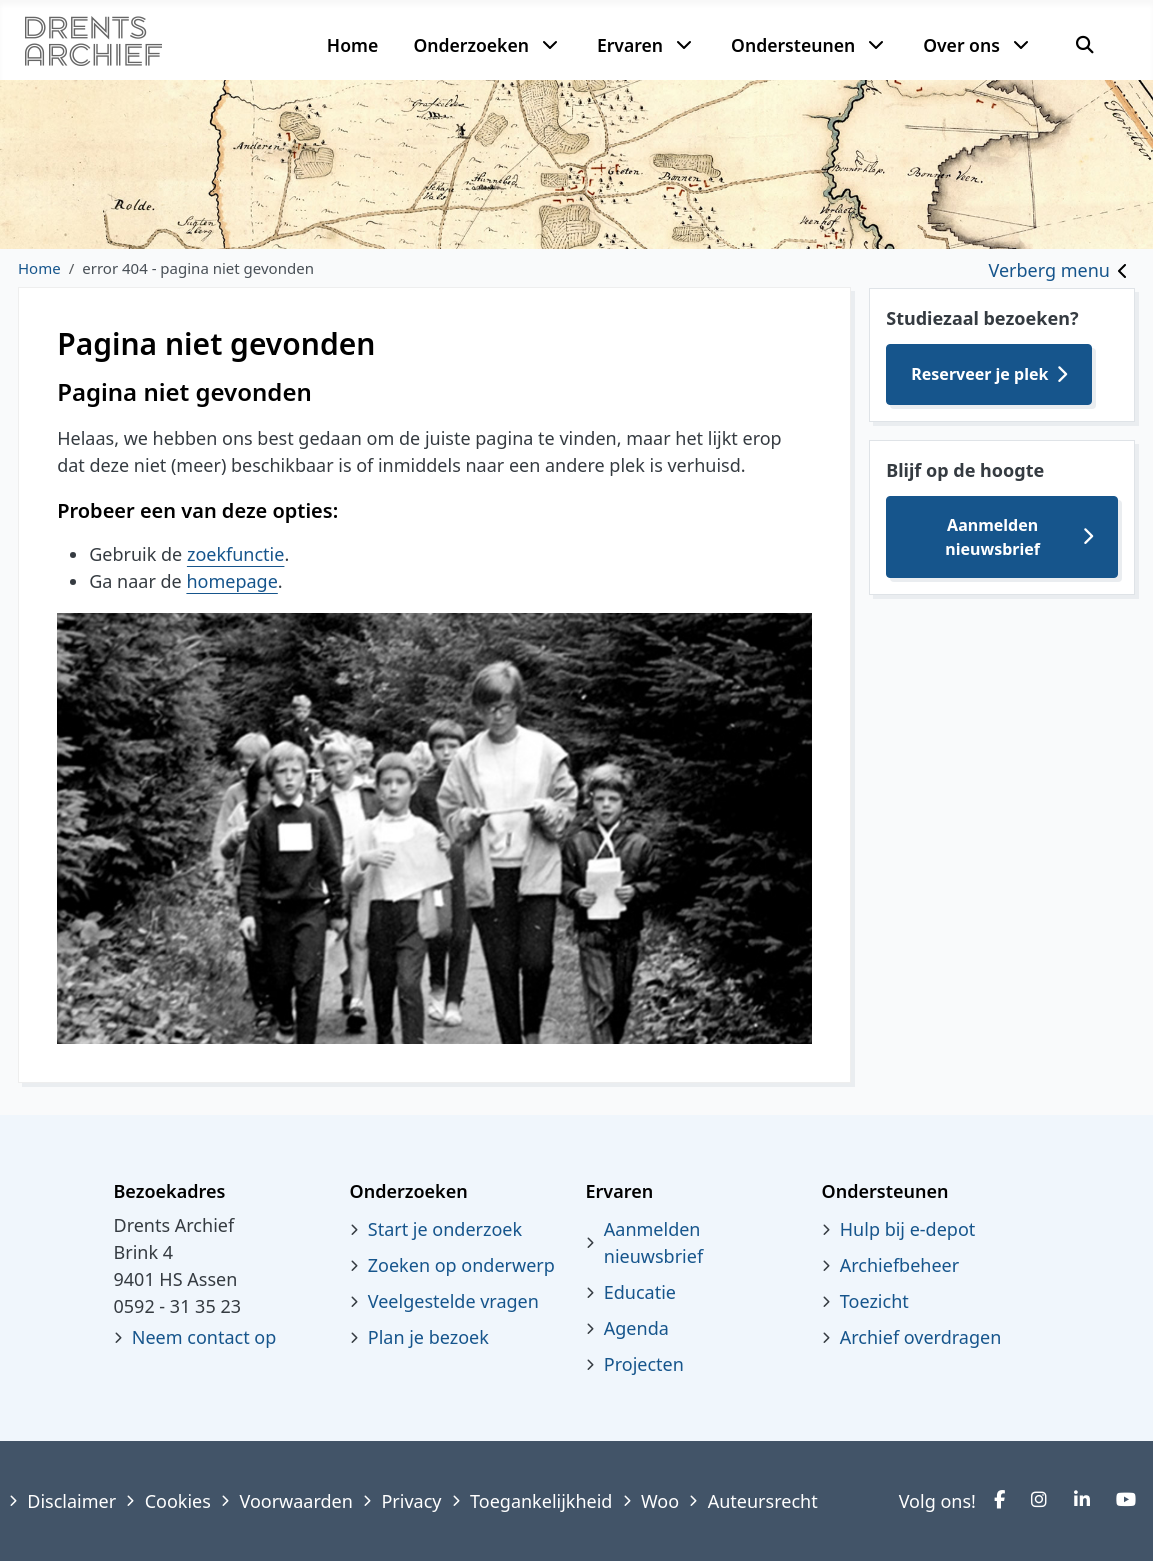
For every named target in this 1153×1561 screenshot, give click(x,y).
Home (352, 45)
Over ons (961, 45)
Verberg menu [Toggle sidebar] (1049, 270)
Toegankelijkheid (541, 1501)
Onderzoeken (471, 45)
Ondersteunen (793, 45)
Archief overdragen (921, 1337)
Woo (660, 1501)
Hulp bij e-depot (908, 1229)
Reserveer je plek (979, 374)
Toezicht (874, 1301)
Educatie (640, 1292)
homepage (231, 581)
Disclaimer (71, 1501)
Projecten (644, 1364)
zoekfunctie (236, 554)
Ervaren (630, 45)
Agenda (636, 1328)
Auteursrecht (763, 1501)
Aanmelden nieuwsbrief (992, 537)
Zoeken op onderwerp (461, 1265)
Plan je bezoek (428, 1337)
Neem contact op (204, 1337)
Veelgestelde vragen (453, 1301)
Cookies (178, 1501)
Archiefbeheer (899, 1265)
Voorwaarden (295, 1501)
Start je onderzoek (445, 1229)
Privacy (411, 1501)
